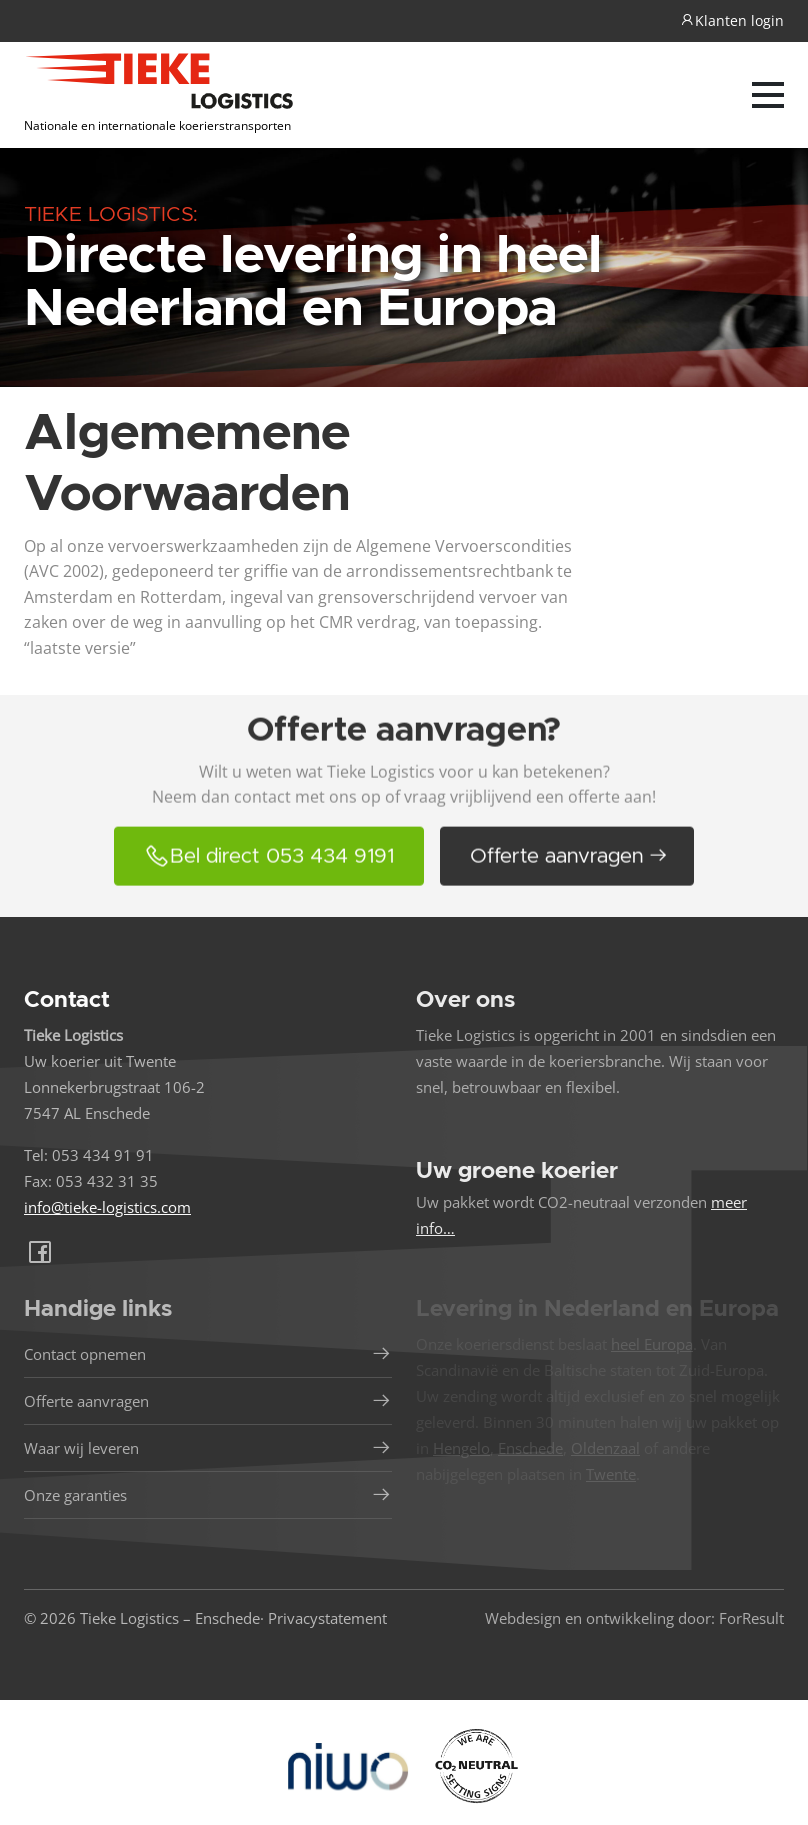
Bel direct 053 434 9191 (269, 874)
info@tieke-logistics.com (107, 1207)
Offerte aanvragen (569, 874)
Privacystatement (327, 1618)
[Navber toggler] (768, 95)
